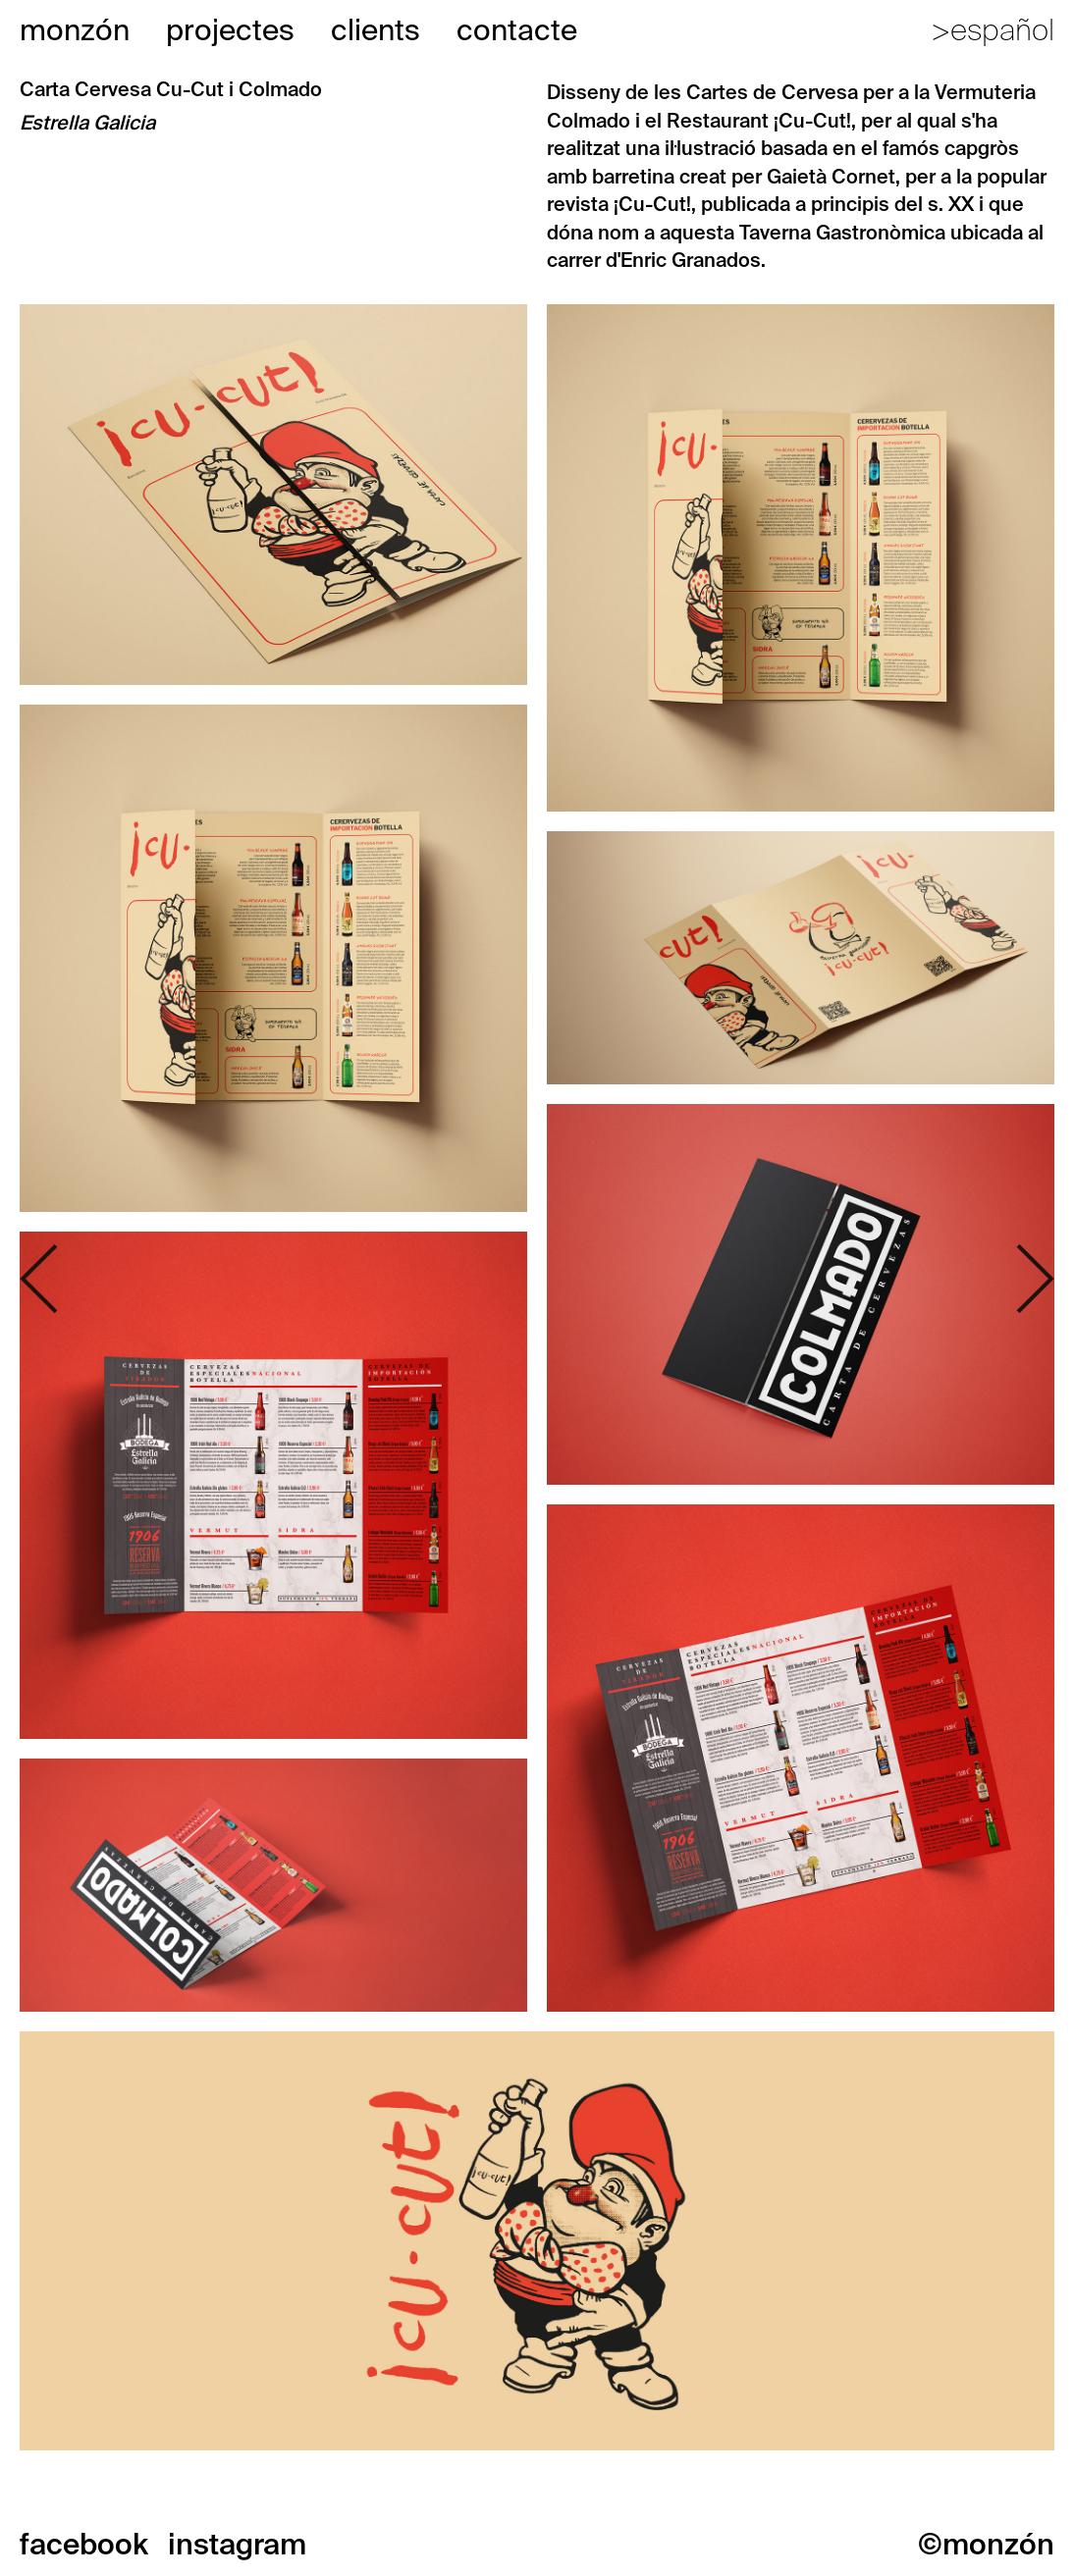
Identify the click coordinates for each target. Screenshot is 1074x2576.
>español (992, 30)
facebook (84, 2544)
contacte (516, 30)
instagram (237, 2544)
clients (375, 30)
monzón (75, 30)
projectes (230, 30)
